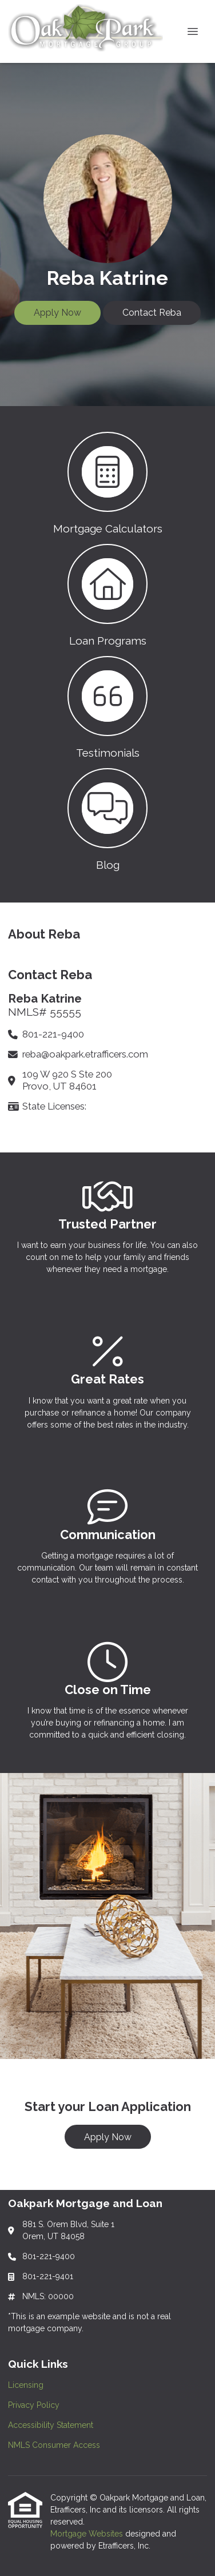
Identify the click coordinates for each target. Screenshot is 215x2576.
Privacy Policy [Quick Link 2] (33, 2405)
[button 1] (107, 482)
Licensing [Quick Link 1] (25, 2385)
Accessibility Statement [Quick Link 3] (50, 2425)
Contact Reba (151, 312)
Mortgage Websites (87, 2533)
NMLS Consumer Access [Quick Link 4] (54, 2445)
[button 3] (107, 706)
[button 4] (107, 818)
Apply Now (57, 312)
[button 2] (107, 594)
